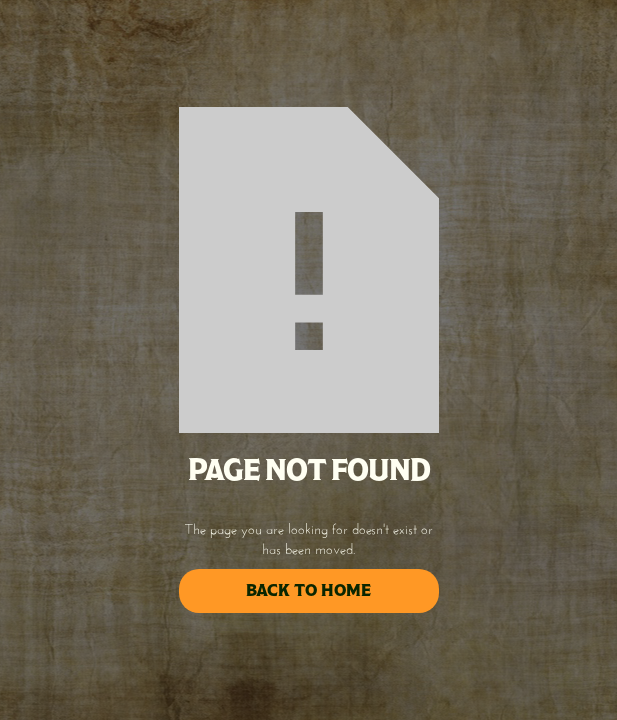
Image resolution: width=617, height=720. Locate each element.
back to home (308, 590)
